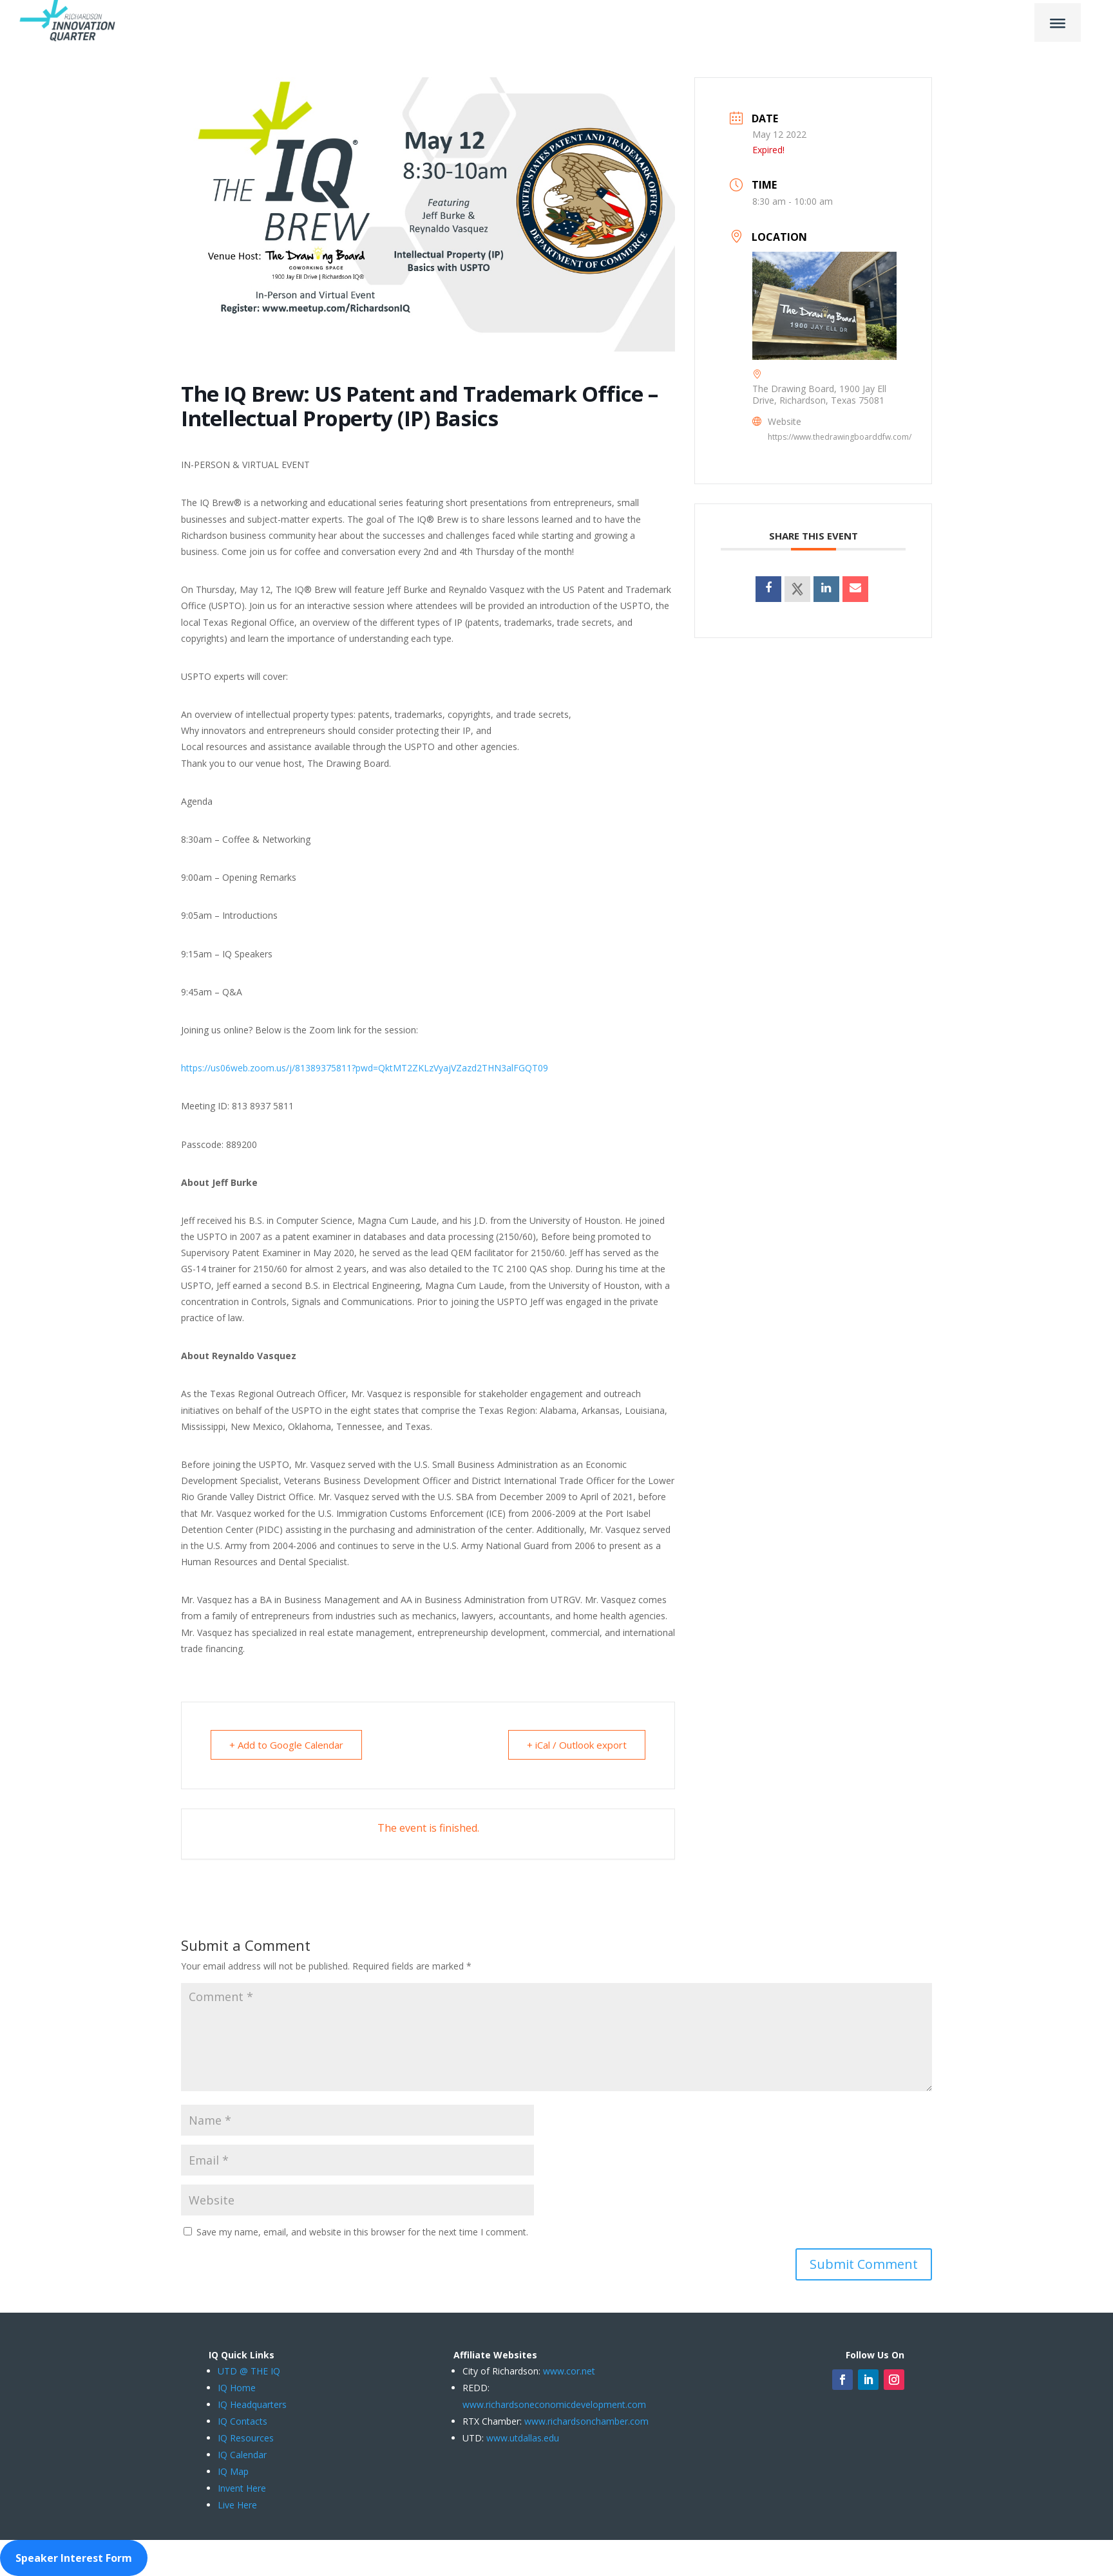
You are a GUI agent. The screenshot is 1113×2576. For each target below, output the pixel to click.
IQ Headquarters (252, 2404)
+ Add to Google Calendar (286, 1744)
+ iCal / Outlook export (577, 1744)
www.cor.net (567, 2371)
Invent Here (242, 2488)
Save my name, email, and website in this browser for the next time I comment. (362, 2232)
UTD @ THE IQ (249, 2371)
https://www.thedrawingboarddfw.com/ (839, 436)
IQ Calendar (242, 2455)
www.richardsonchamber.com (586, 2421)
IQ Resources (246, 2438)
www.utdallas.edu (522, 2438)
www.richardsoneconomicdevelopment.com (554, 2404)
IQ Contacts (242, 2421)
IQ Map (233, 2471)
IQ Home (237, 2388)
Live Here (237, 2505)
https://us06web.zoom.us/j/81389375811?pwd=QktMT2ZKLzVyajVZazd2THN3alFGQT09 (364, 1068)
